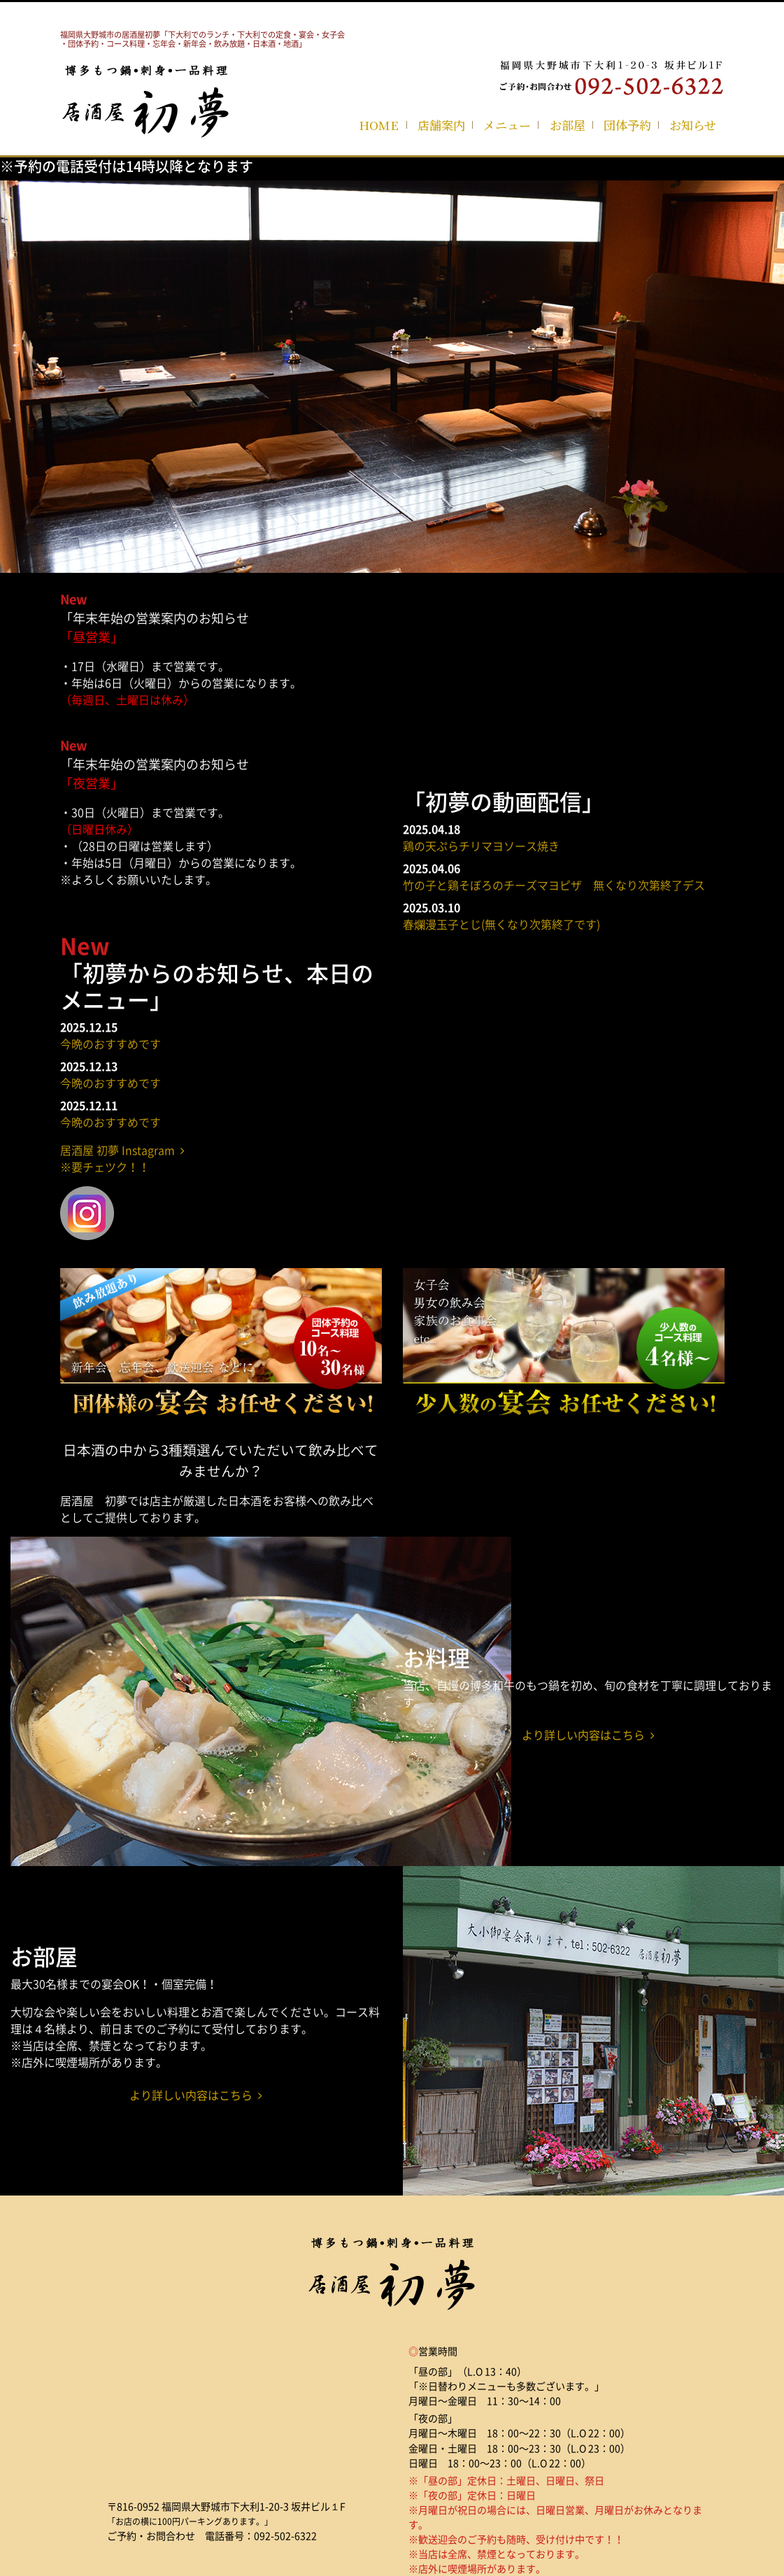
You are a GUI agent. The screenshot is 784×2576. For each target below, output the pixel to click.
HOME (379, 125)
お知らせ (692, 125)
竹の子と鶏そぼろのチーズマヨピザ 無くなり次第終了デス (554, 884)
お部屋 (567, 125)
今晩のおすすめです (110, 1043)
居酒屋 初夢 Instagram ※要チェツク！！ (122, 1158)
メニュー (507, 125)
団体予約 (627, 125)
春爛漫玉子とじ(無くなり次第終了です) (501, 924)
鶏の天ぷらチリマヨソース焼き (481, 845)
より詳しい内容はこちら (588, 1734)
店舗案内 (441, 125)
